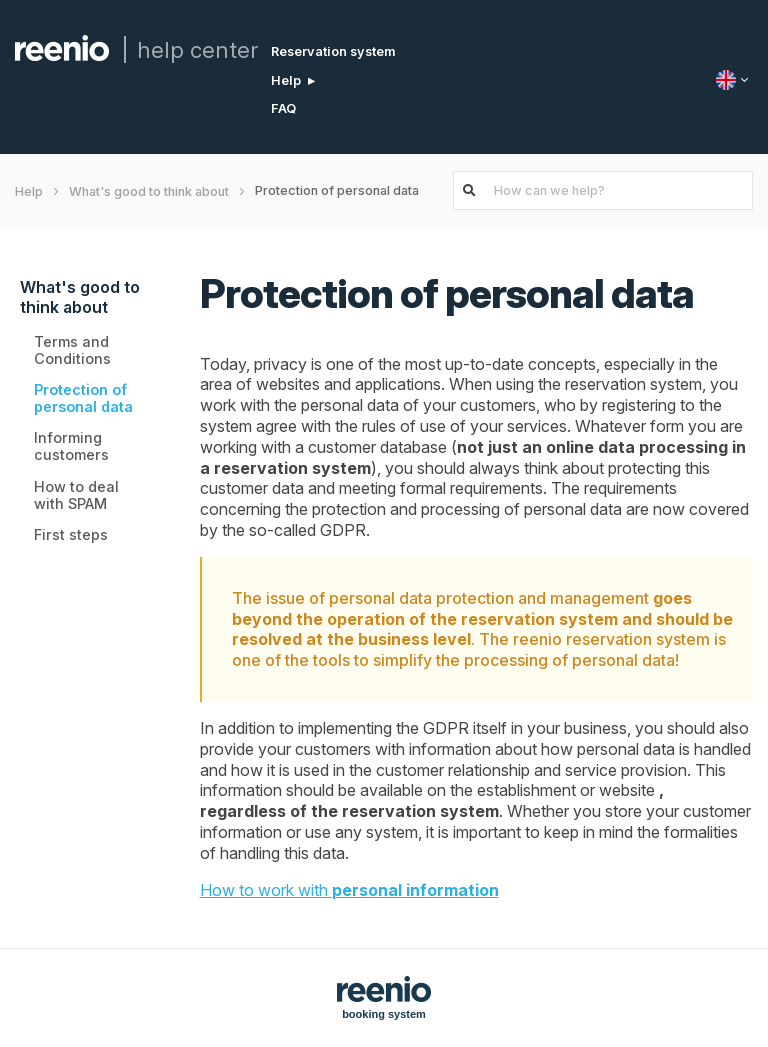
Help (286, 80)
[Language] (734, 80)
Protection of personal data (83, 398)
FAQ (283, 108)
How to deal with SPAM (76, 495)
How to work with (349, 890)
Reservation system (333, 51)
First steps (71, 534)
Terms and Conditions (72, 350)
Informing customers (71, 446)
